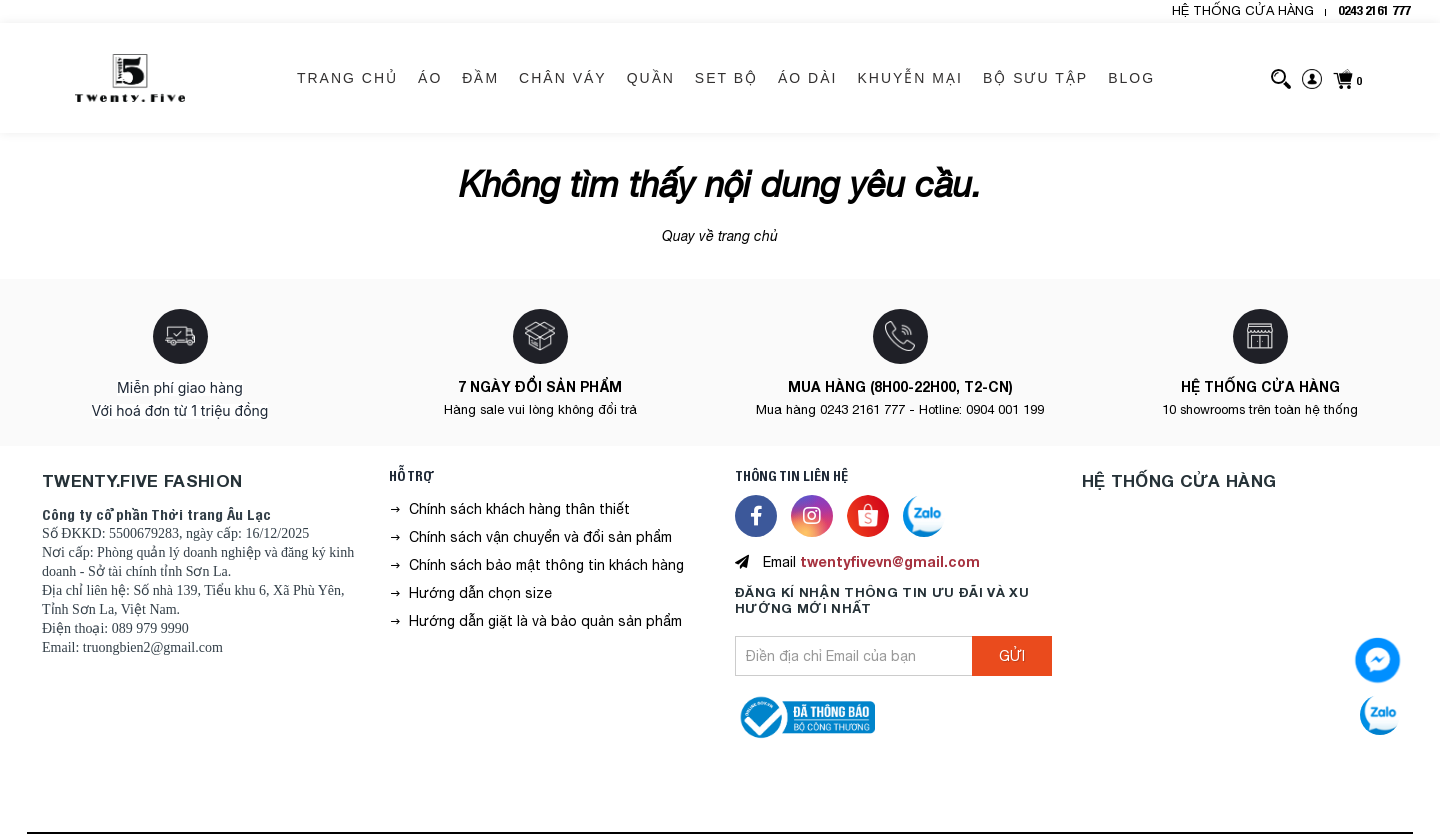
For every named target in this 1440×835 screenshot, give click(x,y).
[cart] (1347, 78)
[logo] (130, 78)
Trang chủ (347, 78)
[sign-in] (1312, 78)
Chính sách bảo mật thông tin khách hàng (546, 565)
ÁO (430, 78)
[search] (1281, 78)
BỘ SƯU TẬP (1035, 78)
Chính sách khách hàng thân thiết (519, 509)
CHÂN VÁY (563, 78)
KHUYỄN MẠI (909, 78)
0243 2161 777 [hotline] (1374, 10)
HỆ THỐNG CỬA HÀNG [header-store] (1243, 10)
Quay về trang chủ (720, 236)
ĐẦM (480, 78)
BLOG (1131, 78)
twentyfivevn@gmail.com (890, 561)
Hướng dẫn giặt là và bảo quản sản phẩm (545, 621)
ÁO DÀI (807, 78)
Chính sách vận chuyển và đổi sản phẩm (540, 537)
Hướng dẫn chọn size (480, 593)
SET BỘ (726, 78)
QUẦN (651, 78)
